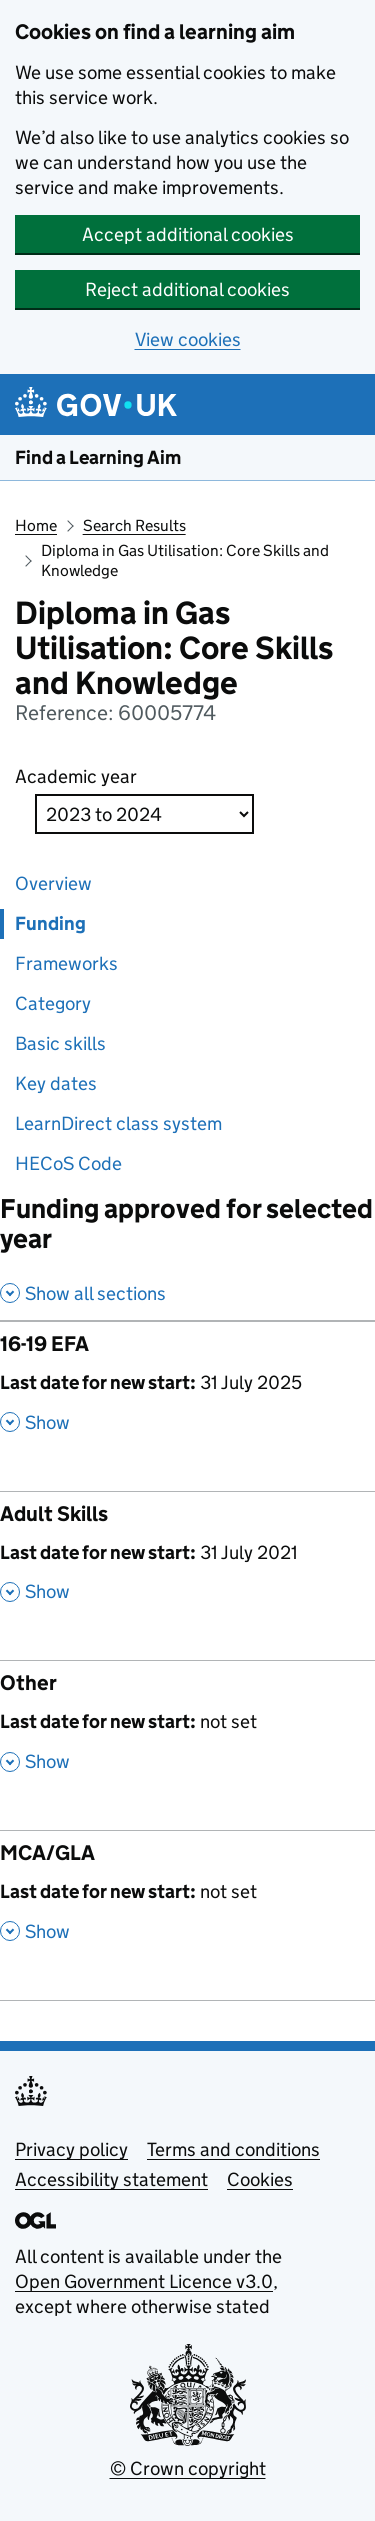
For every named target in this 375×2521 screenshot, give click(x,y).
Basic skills (60, 1043)
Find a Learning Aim (98, 457)
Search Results (134, 525)
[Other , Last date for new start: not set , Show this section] (187, 1728)
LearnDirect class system (118, 1123)
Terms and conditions (233, 2149)
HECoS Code (68, 1163)
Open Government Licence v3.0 (144, 2281)
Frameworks (66, 963)
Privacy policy (71, 2149)
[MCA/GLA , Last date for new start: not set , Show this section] (187, 1898)
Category (53, 1003)
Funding (50, 923)
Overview (53, 883)
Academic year (76, 776)
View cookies (188, 339)
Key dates (56, 1083)
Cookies (260, 2179)
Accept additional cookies (188, 234)
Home (36, 525)
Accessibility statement (111, 2179)
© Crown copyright (188, 2468)
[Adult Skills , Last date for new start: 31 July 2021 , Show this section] (187, 1559)
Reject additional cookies (187, 289)
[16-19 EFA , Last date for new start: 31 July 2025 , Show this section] (187, 1389)
